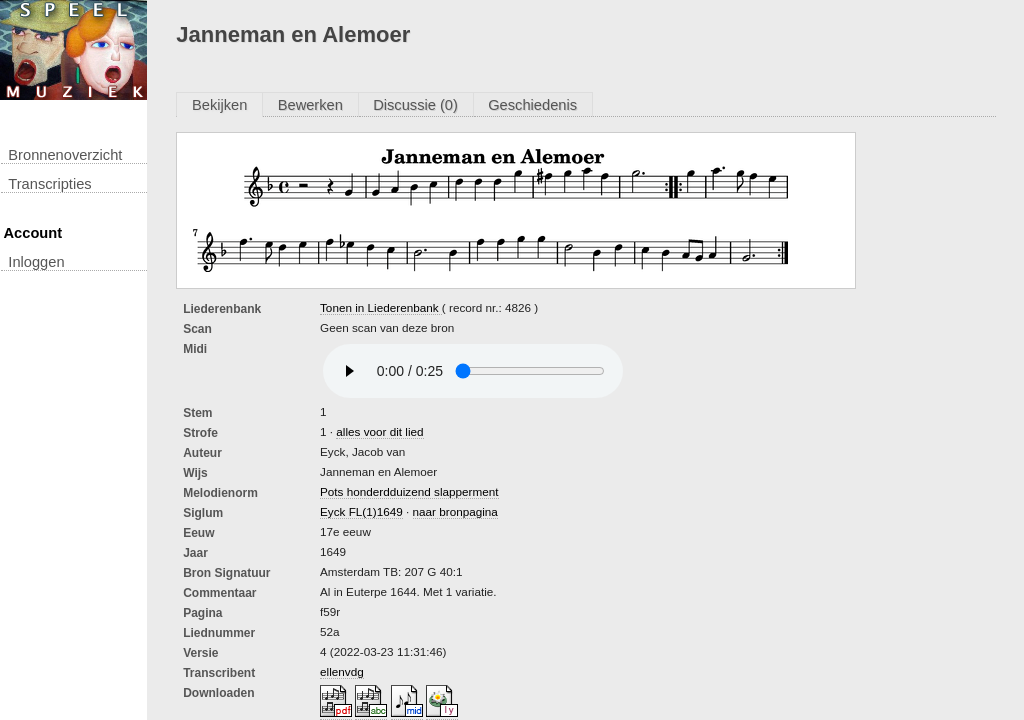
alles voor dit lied (379, 431)
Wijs (195, 473)
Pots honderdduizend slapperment (409, 491)
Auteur (202, 453)
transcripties (49, 184)
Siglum (203, 513)
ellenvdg (342, 671)
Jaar (195, 553)
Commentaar (219, 593)
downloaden (218, 693)
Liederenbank (222, 309)
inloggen (36, 262)
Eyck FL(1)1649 (361, 511)
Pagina (202, 613)
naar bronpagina (455, 511)
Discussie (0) (415, 105)
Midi (195, 349)
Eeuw (198, 533)
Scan (197, 329)
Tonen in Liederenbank (381, 307)
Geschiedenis (532, 105)
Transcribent (219, 673)
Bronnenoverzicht (65, 155)
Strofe (200, 433)
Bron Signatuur (226, 573)
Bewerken (310, 105)
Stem (197, 413)
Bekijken (219, 105)
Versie (200, 653)
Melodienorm (220, 493)
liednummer (219, 633)
